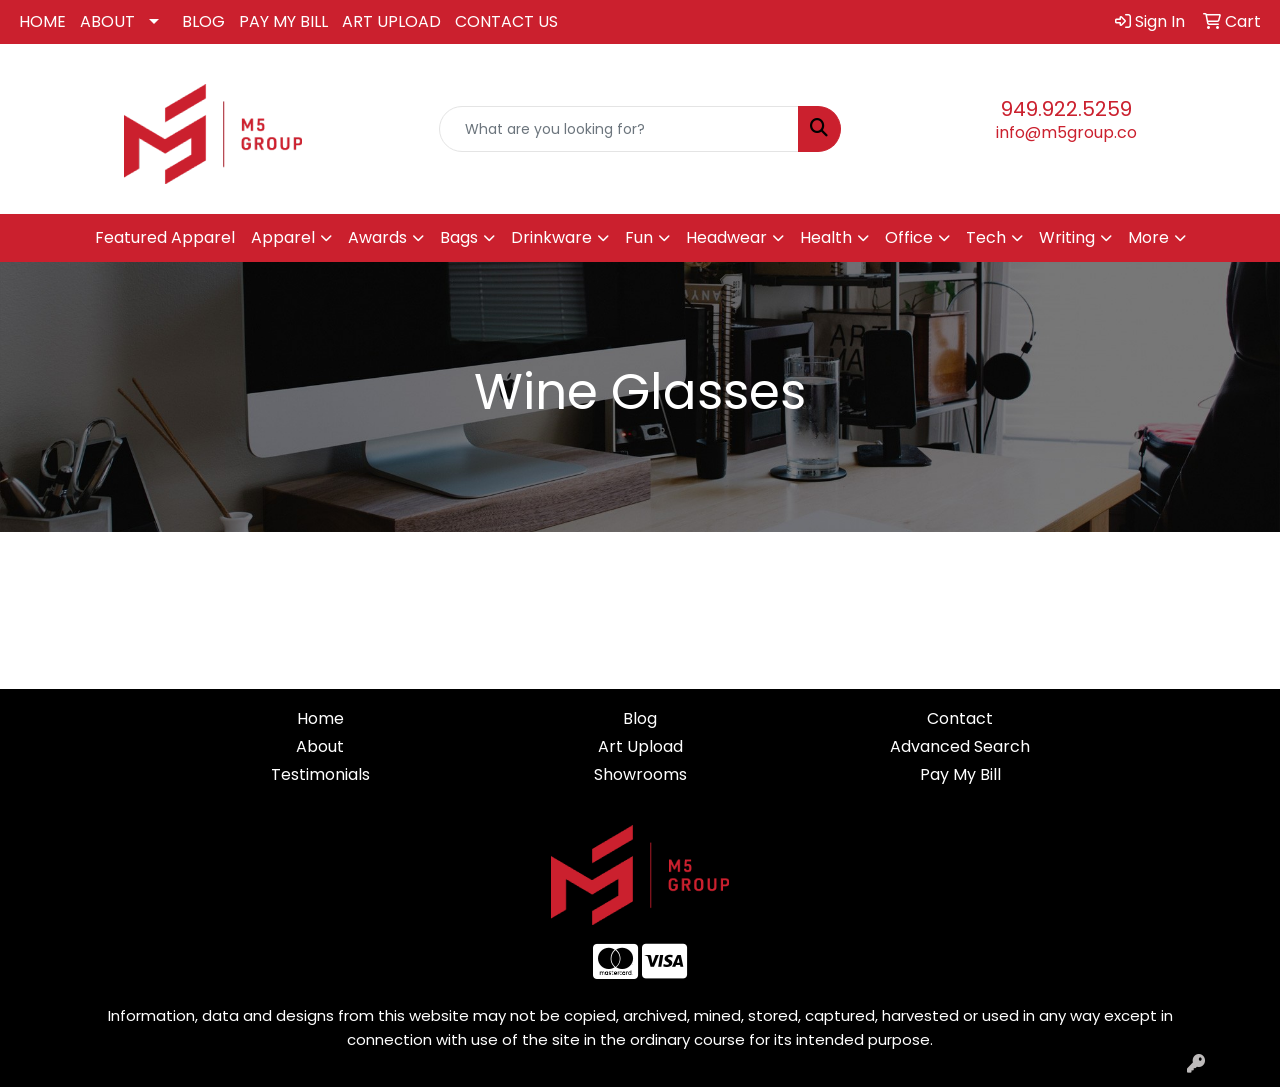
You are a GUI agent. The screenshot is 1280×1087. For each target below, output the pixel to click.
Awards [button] (377, 237)
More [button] (1148, 237)
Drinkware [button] (551, 237)
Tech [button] (986, 237)
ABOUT (107, 21)
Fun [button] (639, 237)
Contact (960, 718)
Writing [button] (1067, 237)
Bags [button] (459, 237)
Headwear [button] (726, 237)
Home (320, 718)
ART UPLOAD (391, 21)
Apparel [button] (283, 237)
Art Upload (640, 746)
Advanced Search (960, 746)
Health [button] (826, 237)
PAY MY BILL (283, 21)
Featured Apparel (165, 237)
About (320, 746)
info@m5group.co (1066, 132)
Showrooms (640, 774)
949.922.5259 (1066, 109)
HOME (42, 21)
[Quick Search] (619, 129)
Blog (640, 718)
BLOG (203, 21)
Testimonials (320, 774)
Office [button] (909, 237)
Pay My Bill (960, 774)
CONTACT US (506, 21)
